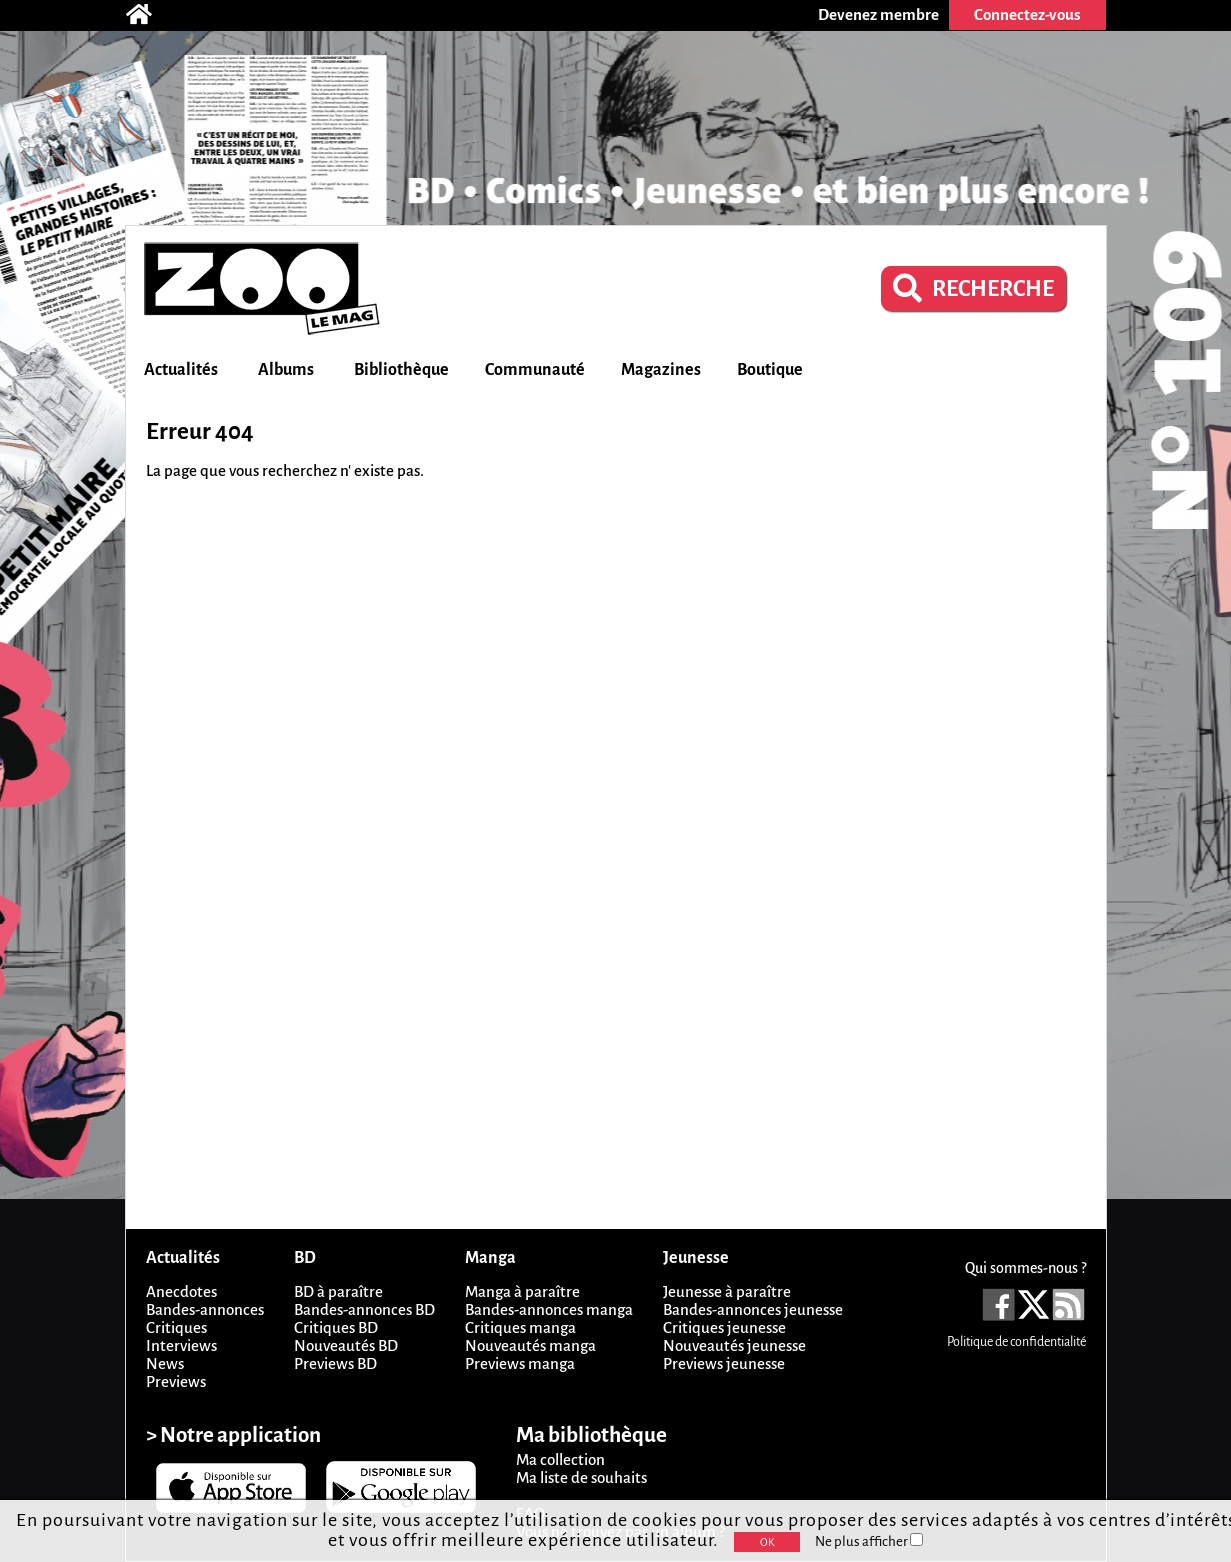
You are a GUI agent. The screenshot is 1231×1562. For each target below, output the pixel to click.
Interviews (181, 1345)
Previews (176, 1381)
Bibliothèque (401, 370)
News (165, 1363)
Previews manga (520, 1363)
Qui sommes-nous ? (1025, 1268)
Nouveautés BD (346, 1345)
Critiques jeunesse (724, 1327)
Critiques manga (520, 1327)
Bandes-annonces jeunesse (753, 1309)
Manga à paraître (522, 1291)
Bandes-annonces (205, 1309)
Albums (286, 370)
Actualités (181, 370)
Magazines (661, 370)
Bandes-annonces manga (549, 1309)
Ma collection (560, 1459)
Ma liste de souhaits (581, 1477)
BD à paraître (338, 1291)
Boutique (770, 370)
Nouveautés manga (530, 1345)
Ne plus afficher (869, 1541)
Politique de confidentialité (1016, 1342)
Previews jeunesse (724, 1363)
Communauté (535, 370)
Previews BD (335, 1363)
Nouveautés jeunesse (734, 1345)
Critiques (176, 1327)
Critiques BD (336, 1327)
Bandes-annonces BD (364, 1309)
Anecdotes (181, 1291)
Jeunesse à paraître (727, 1291)
